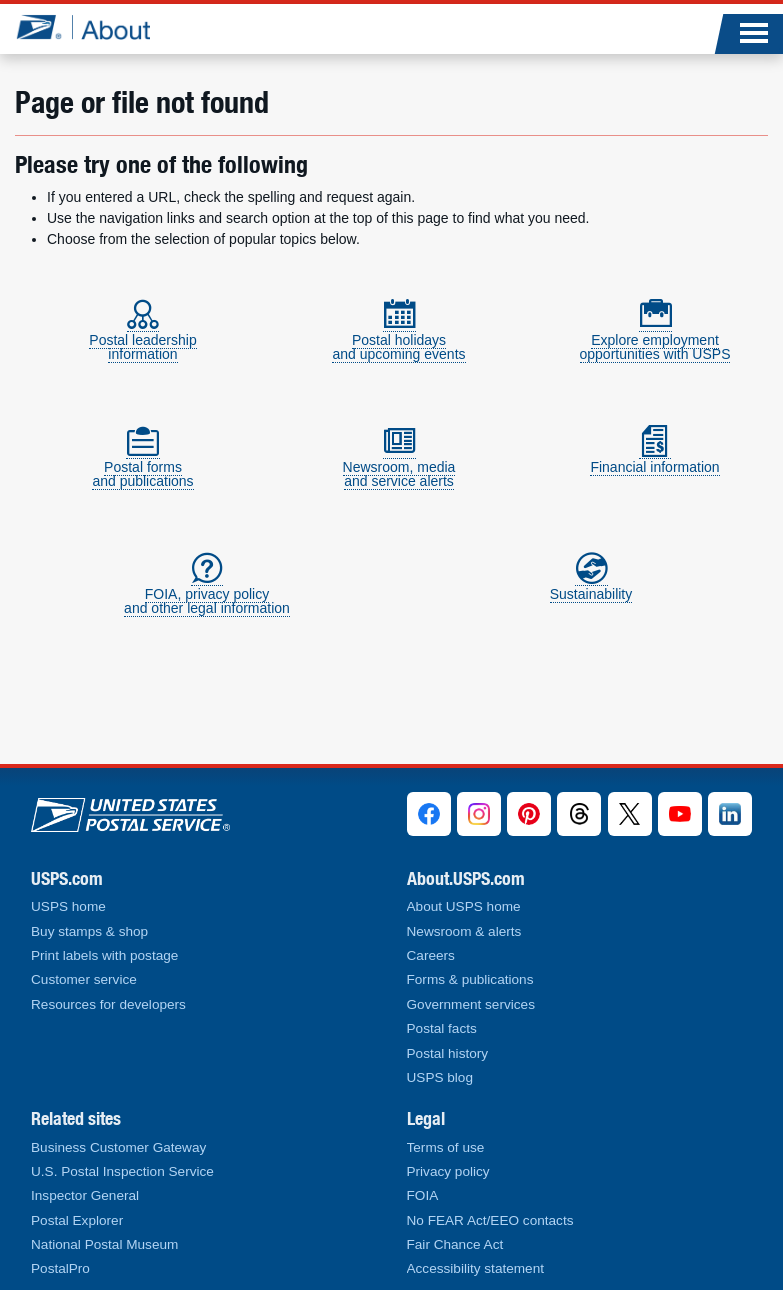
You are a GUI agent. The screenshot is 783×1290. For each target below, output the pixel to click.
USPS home (68, 906)
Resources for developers (108, 1004)
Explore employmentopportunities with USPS (655, 338)
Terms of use (446, 1147)
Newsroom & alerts (464, 931)
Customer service (84, 979)
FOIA (423, 1195)
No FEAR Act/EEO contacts (490, 1220)
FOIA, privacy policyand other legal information (207, 592)
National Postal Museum (104, 1244)
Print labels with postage (104, 955)
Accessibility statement (476, 1268)
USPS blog (440, 1077)
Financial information (654, 458)
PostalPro (60, 1268)
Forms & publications (470, 979)
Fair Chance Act (455, 1244)
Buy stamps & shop (89, 931)
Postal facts (442, 1028)
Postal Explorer (77, 1220)
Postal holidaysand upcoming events (398, 338)
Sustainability (591, 585)
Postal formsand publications (142, 465)
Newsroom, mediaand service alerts (399, 465)
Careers (431, 955)
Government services (471, 1004)
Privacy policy (448, 1171)
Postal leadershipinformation (142, 338)
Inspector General (85, 1195)
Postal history (448, 1053)
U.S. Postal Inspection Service (122, 1171)
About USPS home (464, 906)
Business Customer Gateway (118, 1147)
